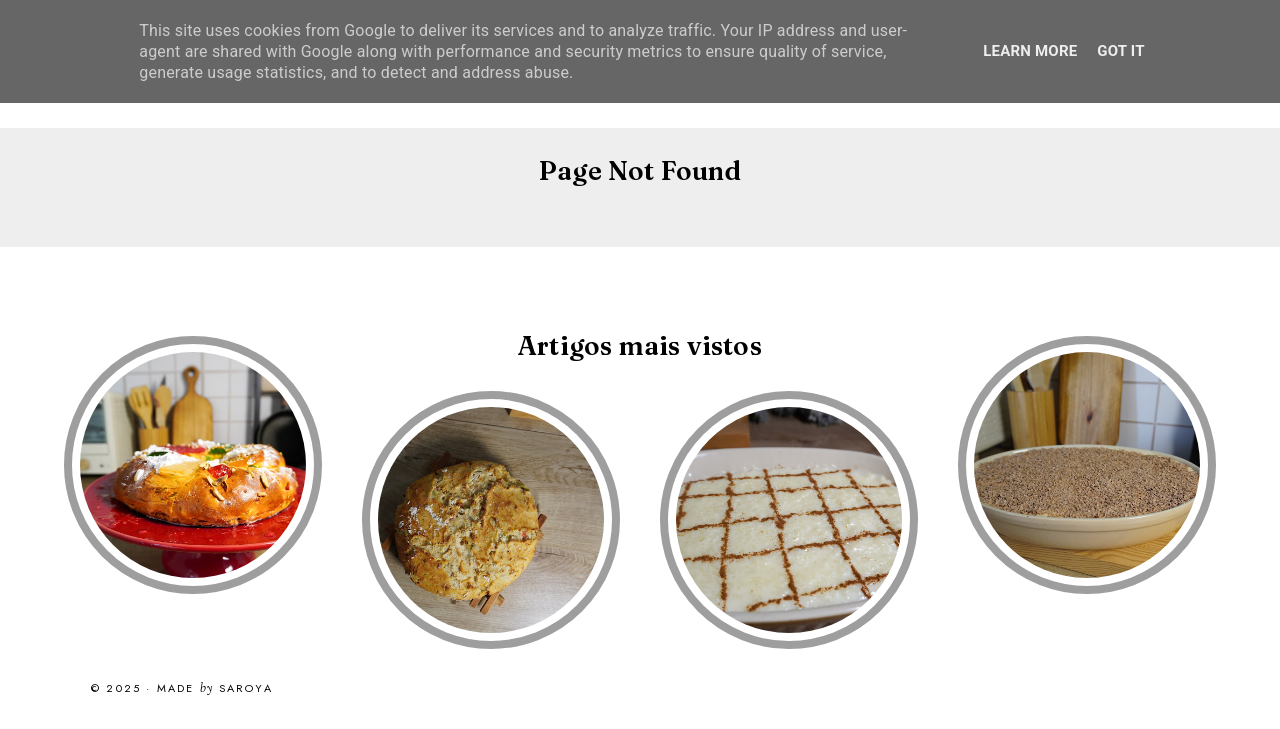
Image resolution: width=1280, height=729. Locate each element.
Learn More (1030, 51)
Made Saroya (215, 689)
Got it (1120, 51)
